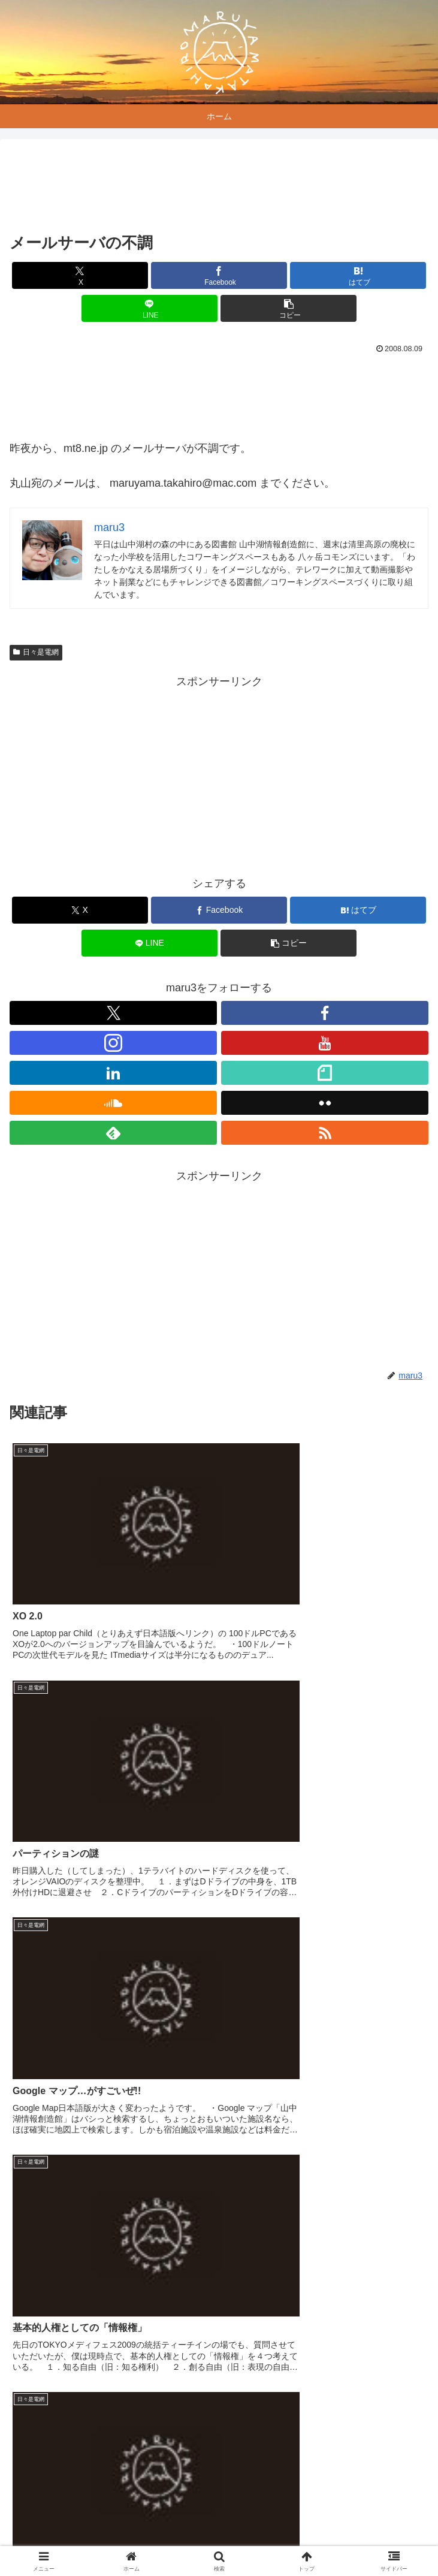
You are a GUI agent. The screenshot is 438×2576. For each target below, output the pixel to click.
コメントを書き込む (219, 2404)
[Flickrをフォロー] (324, 1103)
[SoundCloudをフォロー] (113, 1103)
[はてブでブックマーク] (358, 275)
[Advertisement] (219, 188)
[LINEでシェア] (149, 308)
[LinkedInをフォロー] (113, 1073)
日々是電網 (36, 652)
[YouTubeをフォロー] (324, 1043)
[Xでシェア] (80, 275)
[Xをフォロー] (113, 1013)
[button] (288, 308)
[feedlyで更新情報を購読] (113, 1133)
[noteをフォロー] (324, 1073)
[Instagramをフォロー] (113, 1043)
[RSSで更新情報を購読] (324, 1133)
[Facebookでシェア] (219, 275)
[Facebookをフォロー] (324, 1013)
